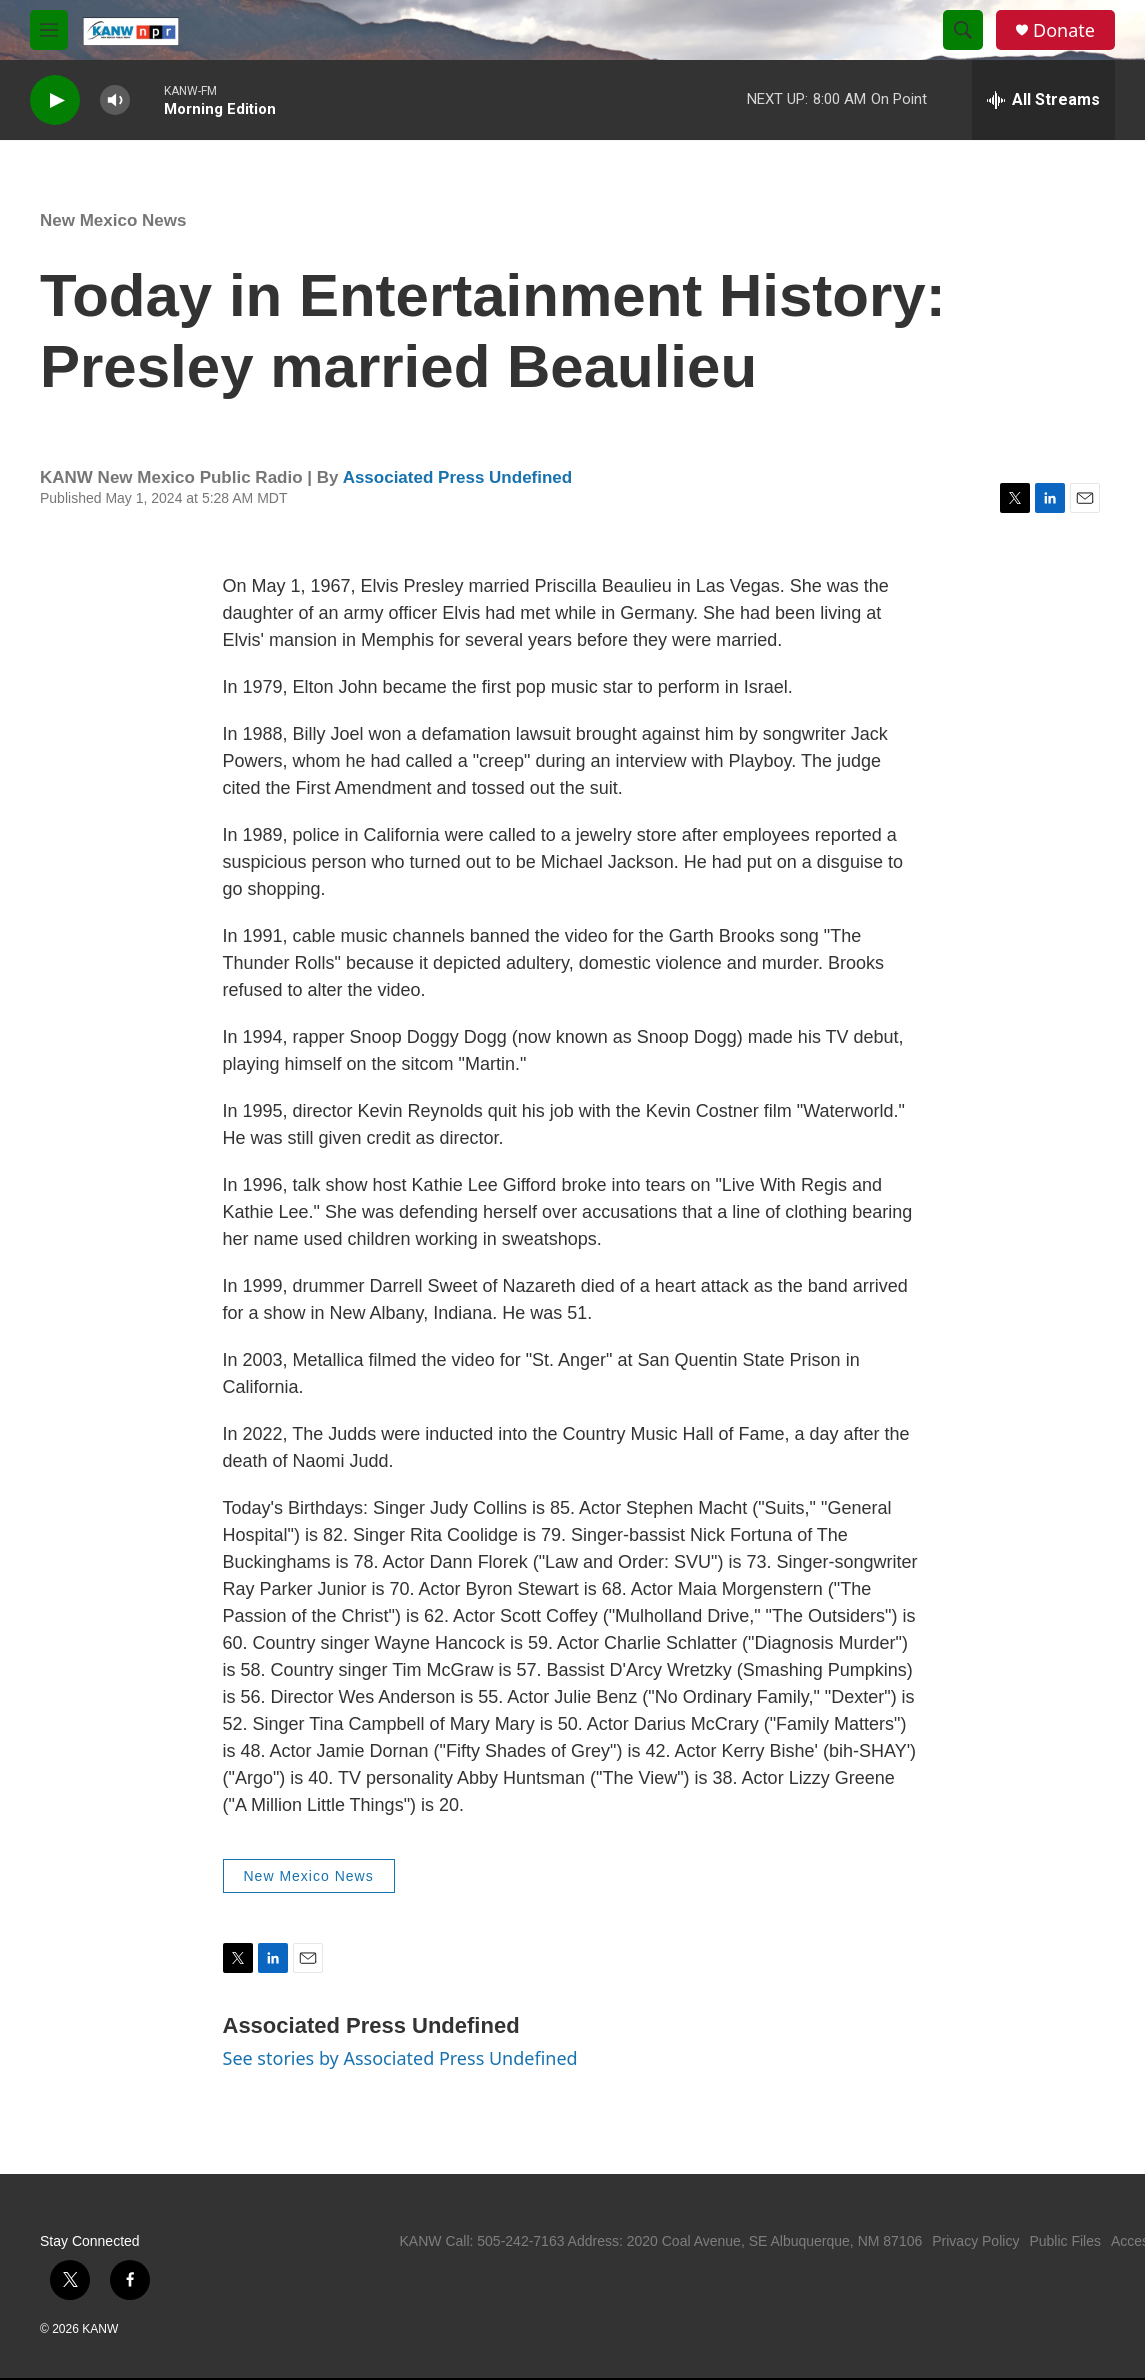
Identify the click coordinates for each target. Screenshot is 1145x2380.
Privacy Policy (975, 2241)
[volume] (115, 100)
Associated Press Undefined (458, 477)
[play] (55, 100)
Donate (1064, 30)
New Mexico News (113, 220)
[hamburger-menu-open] (49, 30)
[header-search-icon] (963, 30)
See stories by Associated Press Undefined (400, 2058)
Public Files (1065, 2241)
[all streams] (1043, 100)
